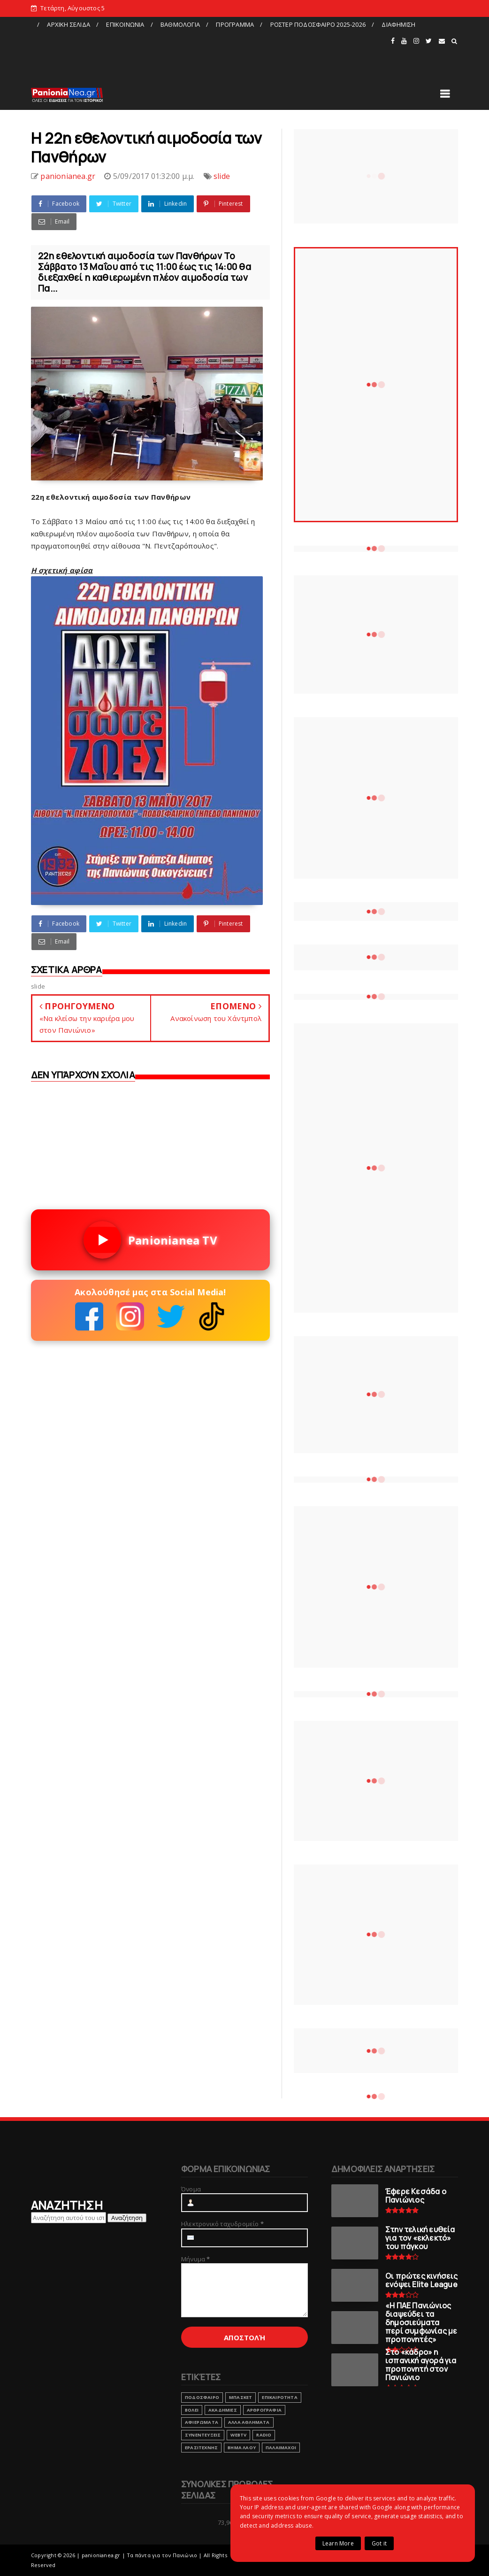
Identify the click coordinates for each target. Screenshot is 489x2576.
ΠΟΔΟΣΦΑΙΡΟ (202, 2397)
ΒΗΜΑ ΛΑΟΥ (242, 2447)
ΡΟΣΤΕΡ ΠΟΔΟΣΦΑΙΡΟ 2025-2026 (318, 24)
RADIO (263, 2435)
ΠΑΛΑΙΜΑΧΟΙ (281, 2447)
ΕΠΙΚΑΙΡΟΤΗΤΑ (279, 2397)
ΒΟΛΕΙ (192, 2410)
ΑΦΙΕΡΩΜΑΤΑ (201, 2422)
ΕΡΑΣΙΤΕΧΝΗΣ (201, 2447)
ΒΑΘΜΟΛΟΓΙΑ (180, 24)
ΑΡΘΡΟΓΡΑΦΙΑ (264, 2410)
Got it (379, 2543)
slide (222, 176)
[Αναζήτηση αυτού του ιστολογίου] (68, 2217)
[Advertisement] (210, 53)
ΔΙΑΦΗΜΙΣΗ (398, 24)
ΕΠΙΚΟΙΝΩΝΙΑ (125, 24)
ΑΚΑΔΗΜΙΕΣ (222, 2410)
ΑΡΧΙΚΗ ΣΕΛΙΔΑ (68, 24)
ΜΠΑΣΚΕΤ (240, 2397)
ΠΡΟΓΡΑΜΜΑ (235, 24)
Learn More (338, 2543)
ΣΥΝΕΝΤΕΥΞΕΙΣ (203, 2435)
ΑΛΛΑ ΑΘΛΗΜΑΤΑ (249, 2422)
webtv (238, 2435)
